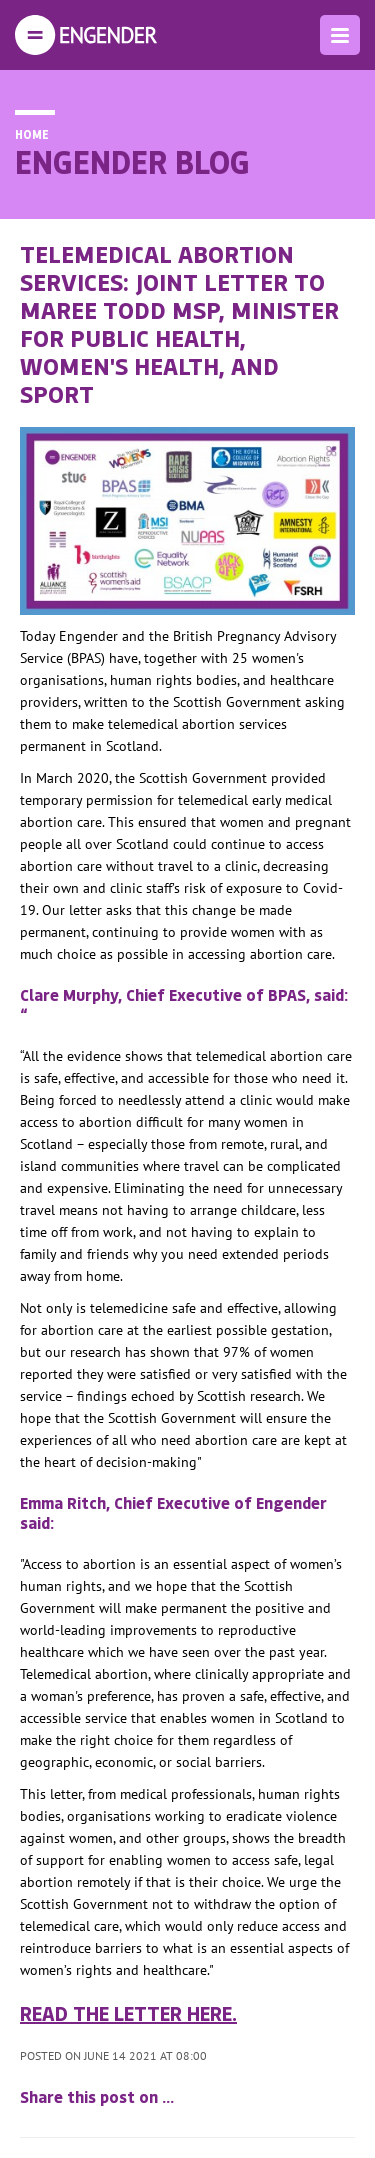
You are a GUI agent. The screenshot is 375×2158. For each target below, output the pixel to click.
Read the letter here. (128, 2013)
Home (32, 134)
